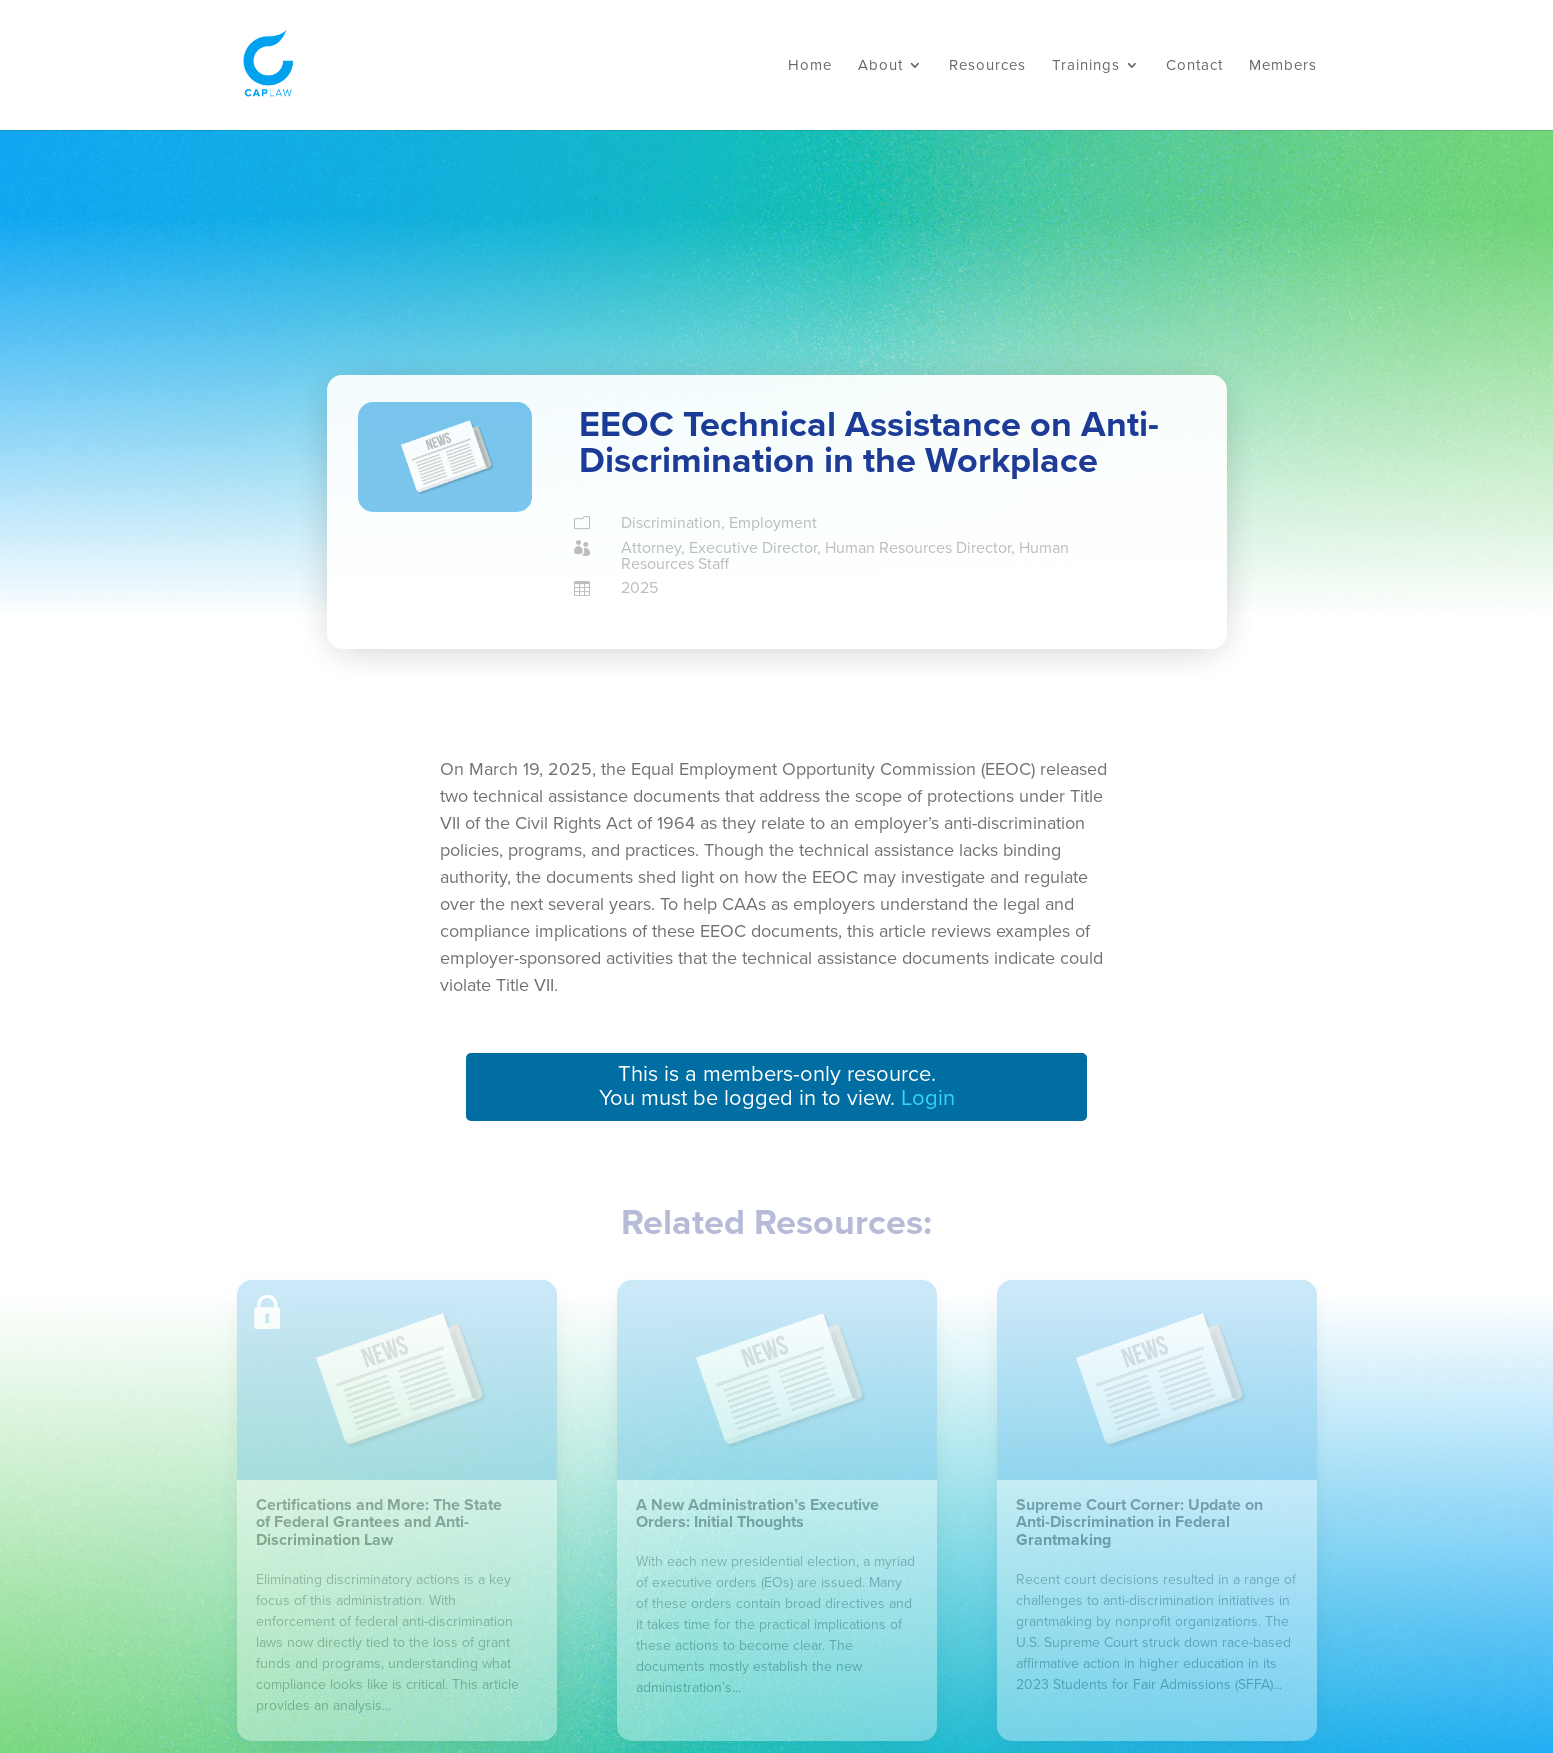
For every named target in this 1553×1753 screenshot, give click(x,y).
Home (810, 66)
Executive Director (753, 548)
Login (928, 1098)
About (880, 66)
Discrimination (671, 523)
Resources (987, 66)
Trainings (1086, 66)
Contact (1194, 66)
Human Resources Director (918, 548)
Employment (773, 523)
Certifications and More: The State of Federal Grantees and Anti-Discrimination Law (379, 1522)
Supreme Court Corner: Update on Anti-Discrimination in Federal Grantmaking (1139, 1522)
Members (1283, 66)
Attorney (651, 548)
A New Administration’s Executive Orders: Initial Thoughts (757, 1514)
